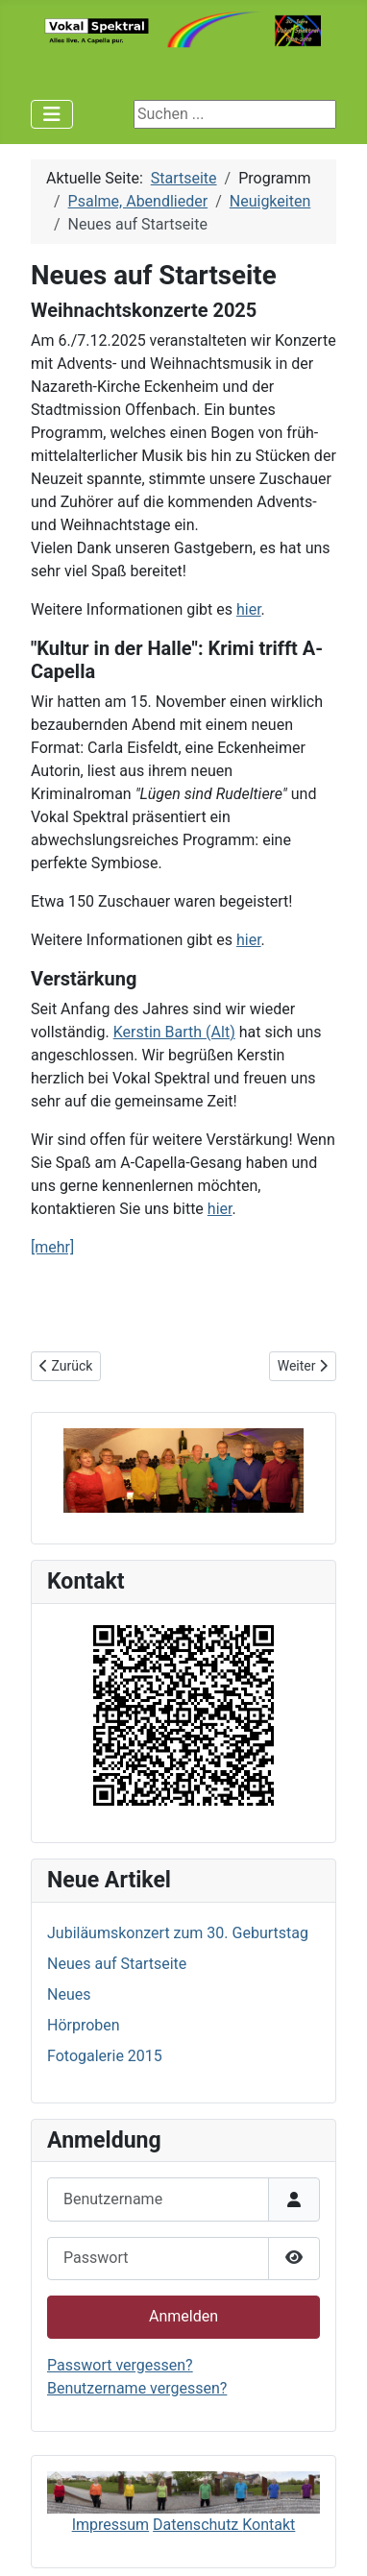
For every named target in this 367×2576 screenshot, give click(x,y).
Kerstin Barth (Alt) (174, 1032)
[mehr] (52, 1247)
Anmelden (183, 2316)
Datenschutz (197, 2524)
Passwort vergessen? (120, 2365)
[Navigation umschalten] (52, 114)
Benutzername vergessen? (137, 2388)
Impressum (111, 2524)
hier (248, 609)
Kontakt (268, 2524)
